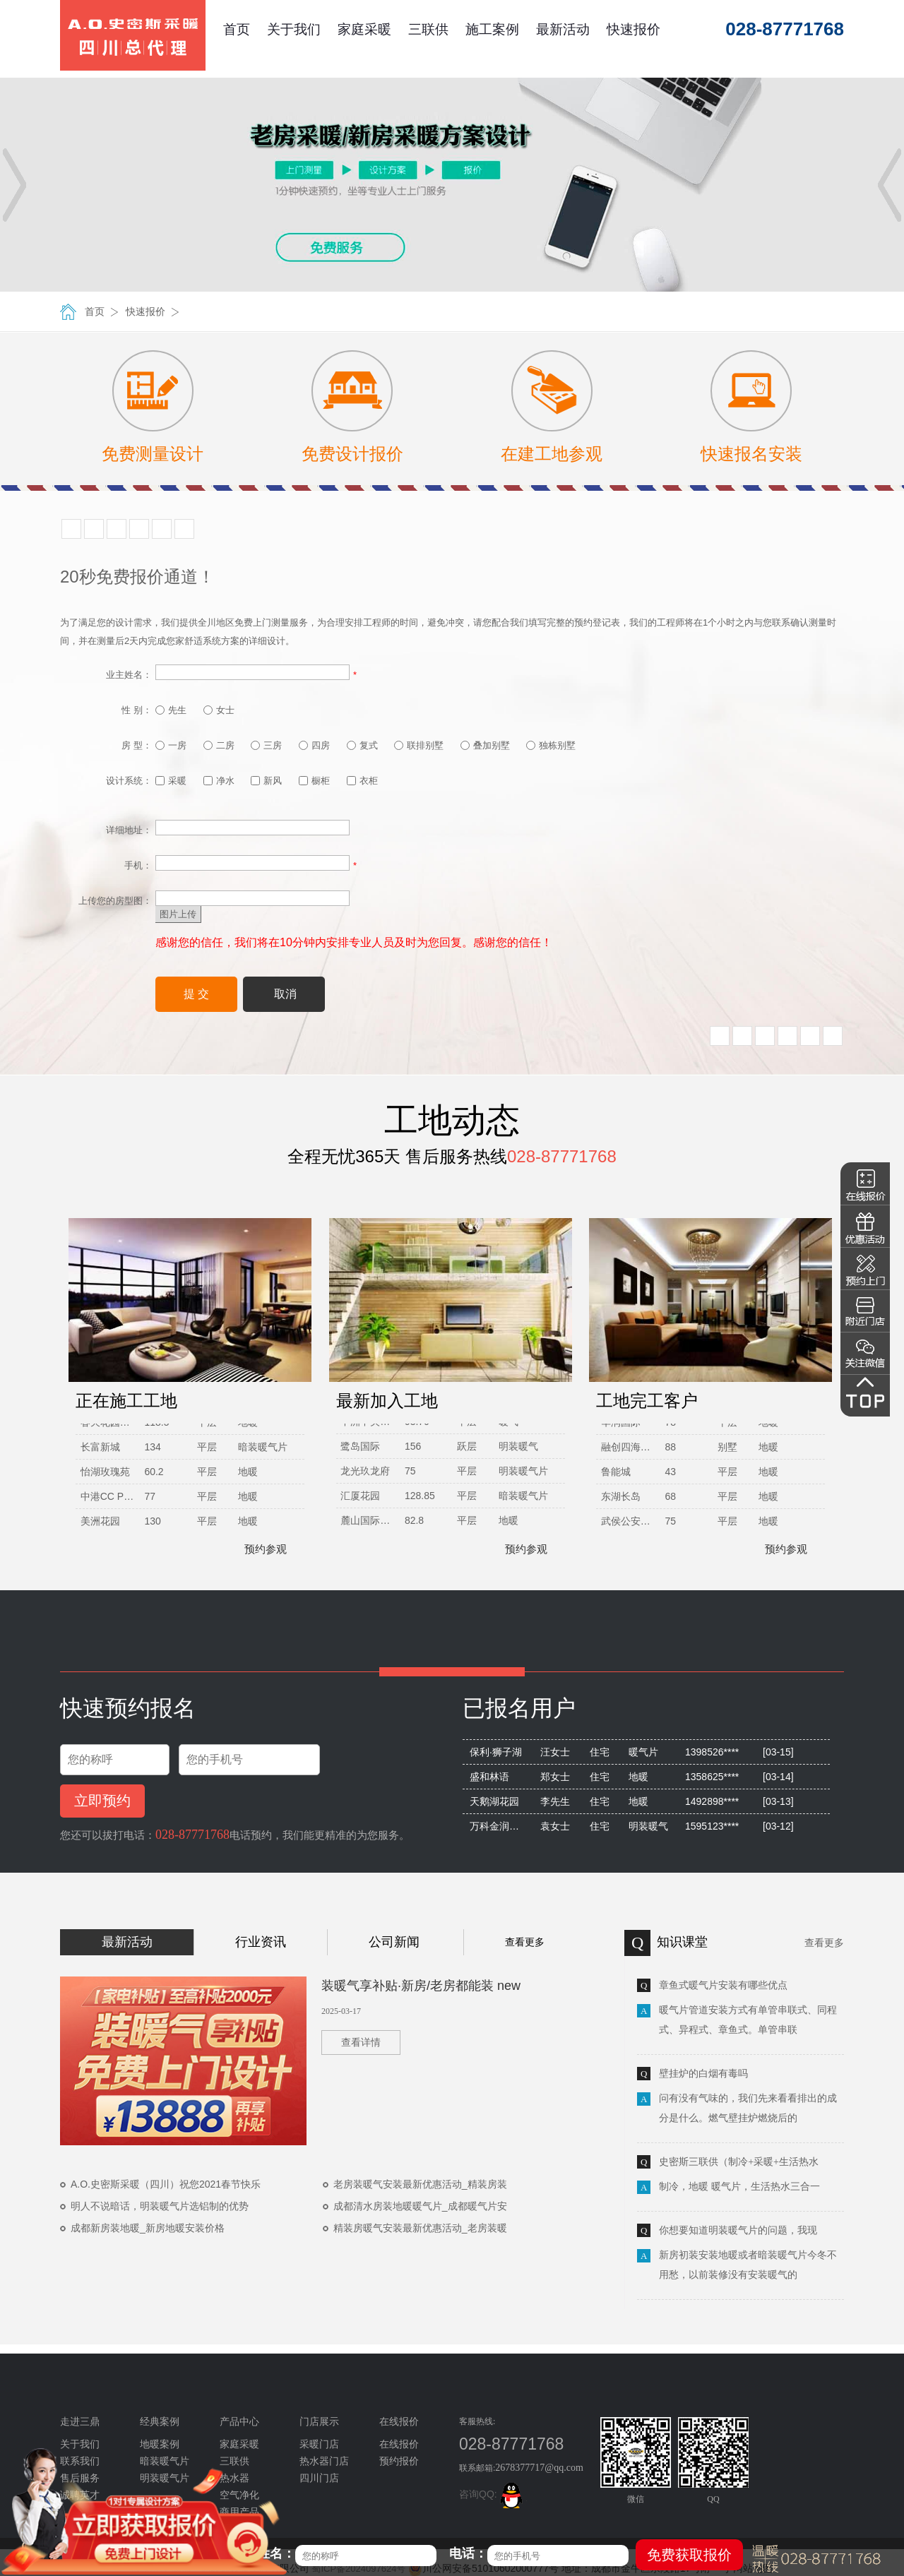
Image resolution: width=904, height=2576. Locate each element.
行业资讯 (260, 1942)
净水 (218, 780)
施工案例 (492, 29)
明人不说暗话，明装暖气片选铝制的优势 (160, 2206)
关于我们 (294, 29)
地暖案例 (159, 2444)
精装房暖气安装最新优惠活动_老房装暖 (420, 2228)
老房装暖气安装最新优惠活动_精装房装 (420, 2184)
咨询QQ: (493, 2494)
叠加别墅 (485, 745)
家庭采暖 (364, 29)
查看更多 (525, 1942)
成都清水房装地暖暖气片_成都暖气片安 (420, 2206)
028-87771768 (192, 1834)
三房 (266, 745)
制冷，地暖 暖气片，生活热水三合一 (739, 2186)
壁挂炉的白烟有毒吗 (703, 2073)
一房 (170, 745)
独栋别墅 (551, 745)
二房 (218, 745)
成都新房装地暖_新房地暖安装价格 (148, 2228)
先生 (170, 710)
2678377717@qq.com (539, 2467)
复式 (362, 745)
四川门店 (319, 2478)
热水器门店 (324, 2461)
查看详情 (361, 2042)
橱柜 (314, 780)
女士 (218, 710)
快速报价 (633, 29)
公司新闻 (394, 1942)
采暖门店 (319, 2444)
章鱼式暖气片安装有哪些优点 (723, 1985)
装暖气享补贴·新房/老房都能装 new (421, 1986)
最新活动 (563, 29)
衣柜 (362, 780)
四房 (314, 745)
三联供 (428, 29)
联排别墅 (419, 745)
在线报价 (399, 2444)
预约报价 (399, 2461)
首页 (236, 29)
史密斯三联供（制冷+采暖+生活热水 (739, 2162)
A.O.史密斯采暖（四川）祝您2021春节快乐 (166, 2184)
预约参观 (259, 1549)
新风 (266, 780)
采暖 (170, 780)
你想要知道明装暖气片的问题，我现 (738, 2230)
